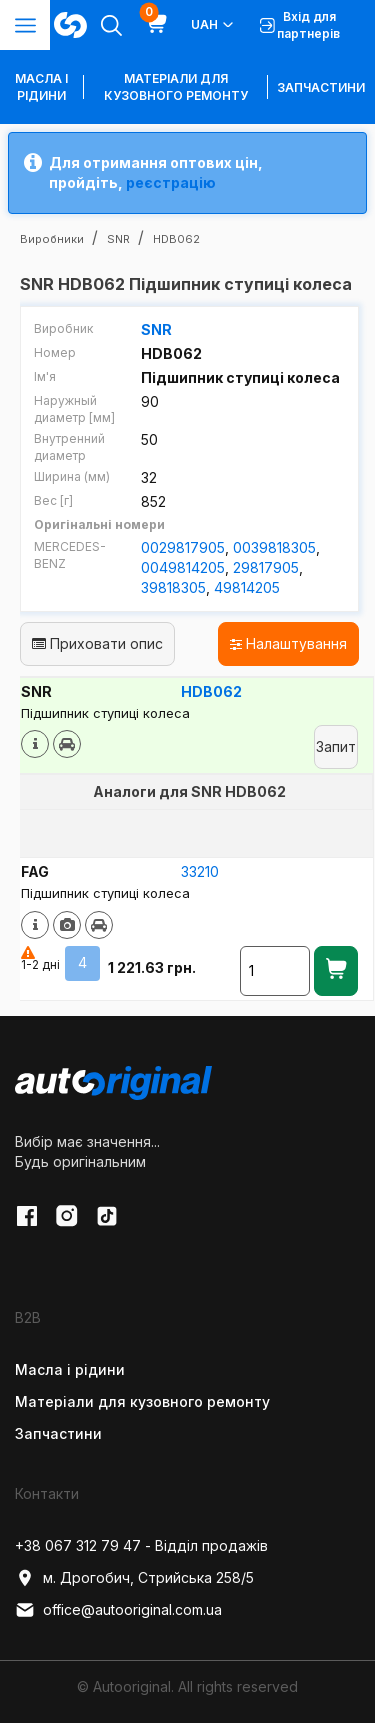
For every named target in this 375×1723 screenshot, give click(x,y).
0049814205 (183, 567)
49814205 (247, 587)
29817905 (266, 567)
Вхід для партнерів (300, 25)
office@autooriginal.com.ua (118, 1610)
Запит (336, 746)
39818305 (173, 587)
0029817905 (183, 547)
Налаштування (288, 643)
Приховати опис (97, 643)
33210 (200, 871)
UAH (213, 25)
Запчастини (321, 87)
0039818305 (274, 547)
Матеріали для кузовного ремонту (176, 87)
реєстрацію (171, 182)
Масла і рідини (70, 1369)
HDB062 (211, 691)
